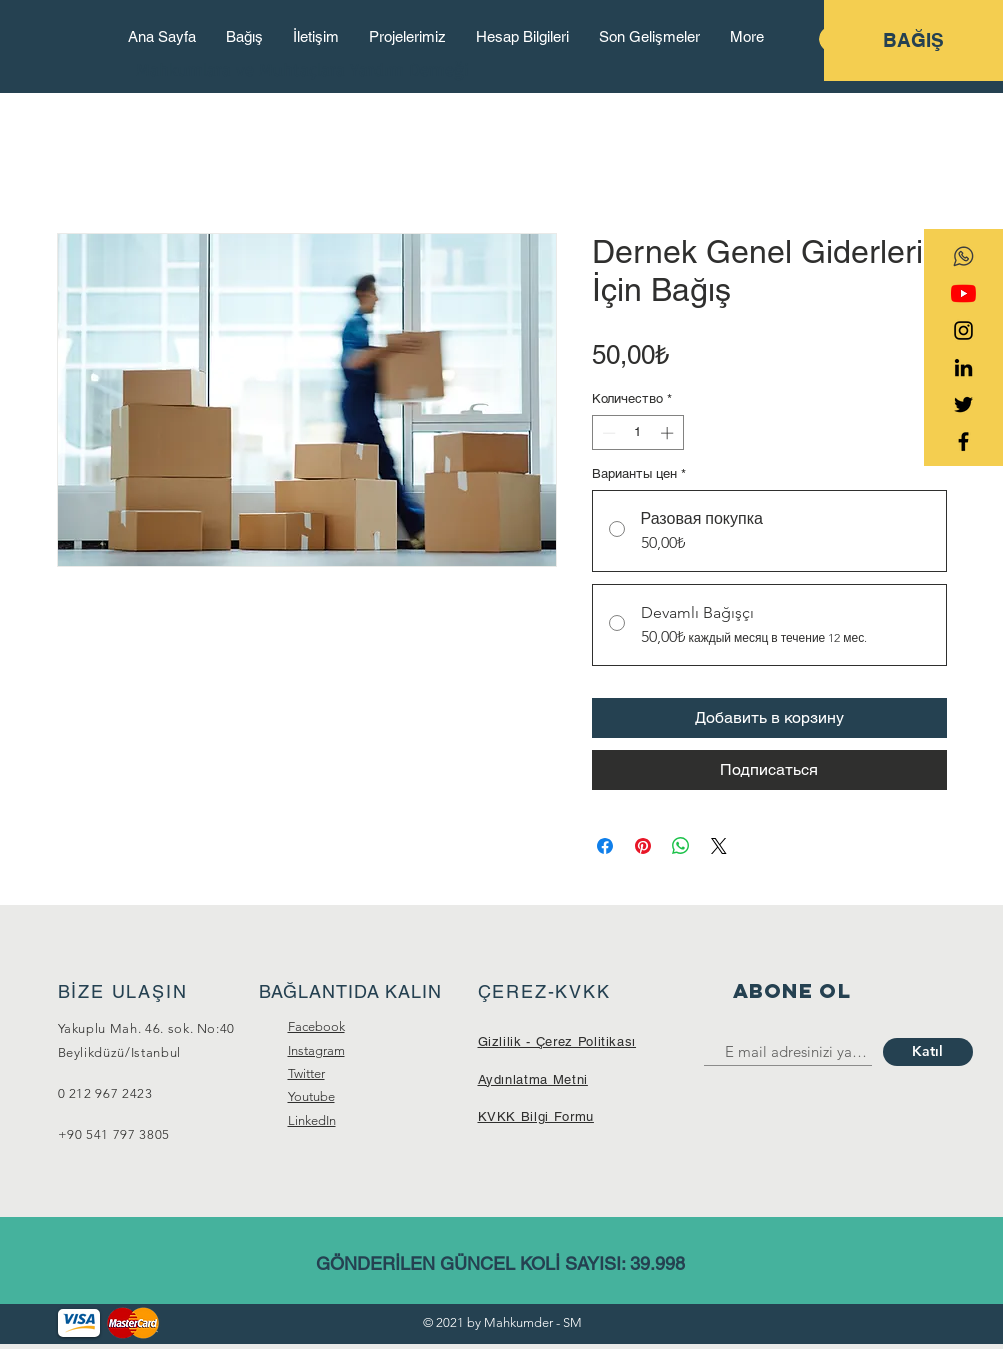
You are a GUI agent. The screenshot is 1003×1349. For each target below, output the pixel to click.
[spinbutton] (637, 433)
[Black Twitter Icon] (963, 404)
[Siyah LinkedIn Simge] (963, 367)
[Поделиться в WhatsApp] (681, 846)
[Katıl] (928, 1052)
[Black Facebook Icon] (963, 441)
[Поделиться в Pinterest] (643, 846)
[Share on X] (719, 846)
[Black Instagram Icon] (963, 330)
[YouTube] (963, 293)
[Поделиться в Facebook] (605, 846)
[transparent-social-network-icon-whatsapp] (963, 256)
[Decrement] (607, 433)
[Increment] (669, 433)
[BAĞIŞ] (913, 40)
